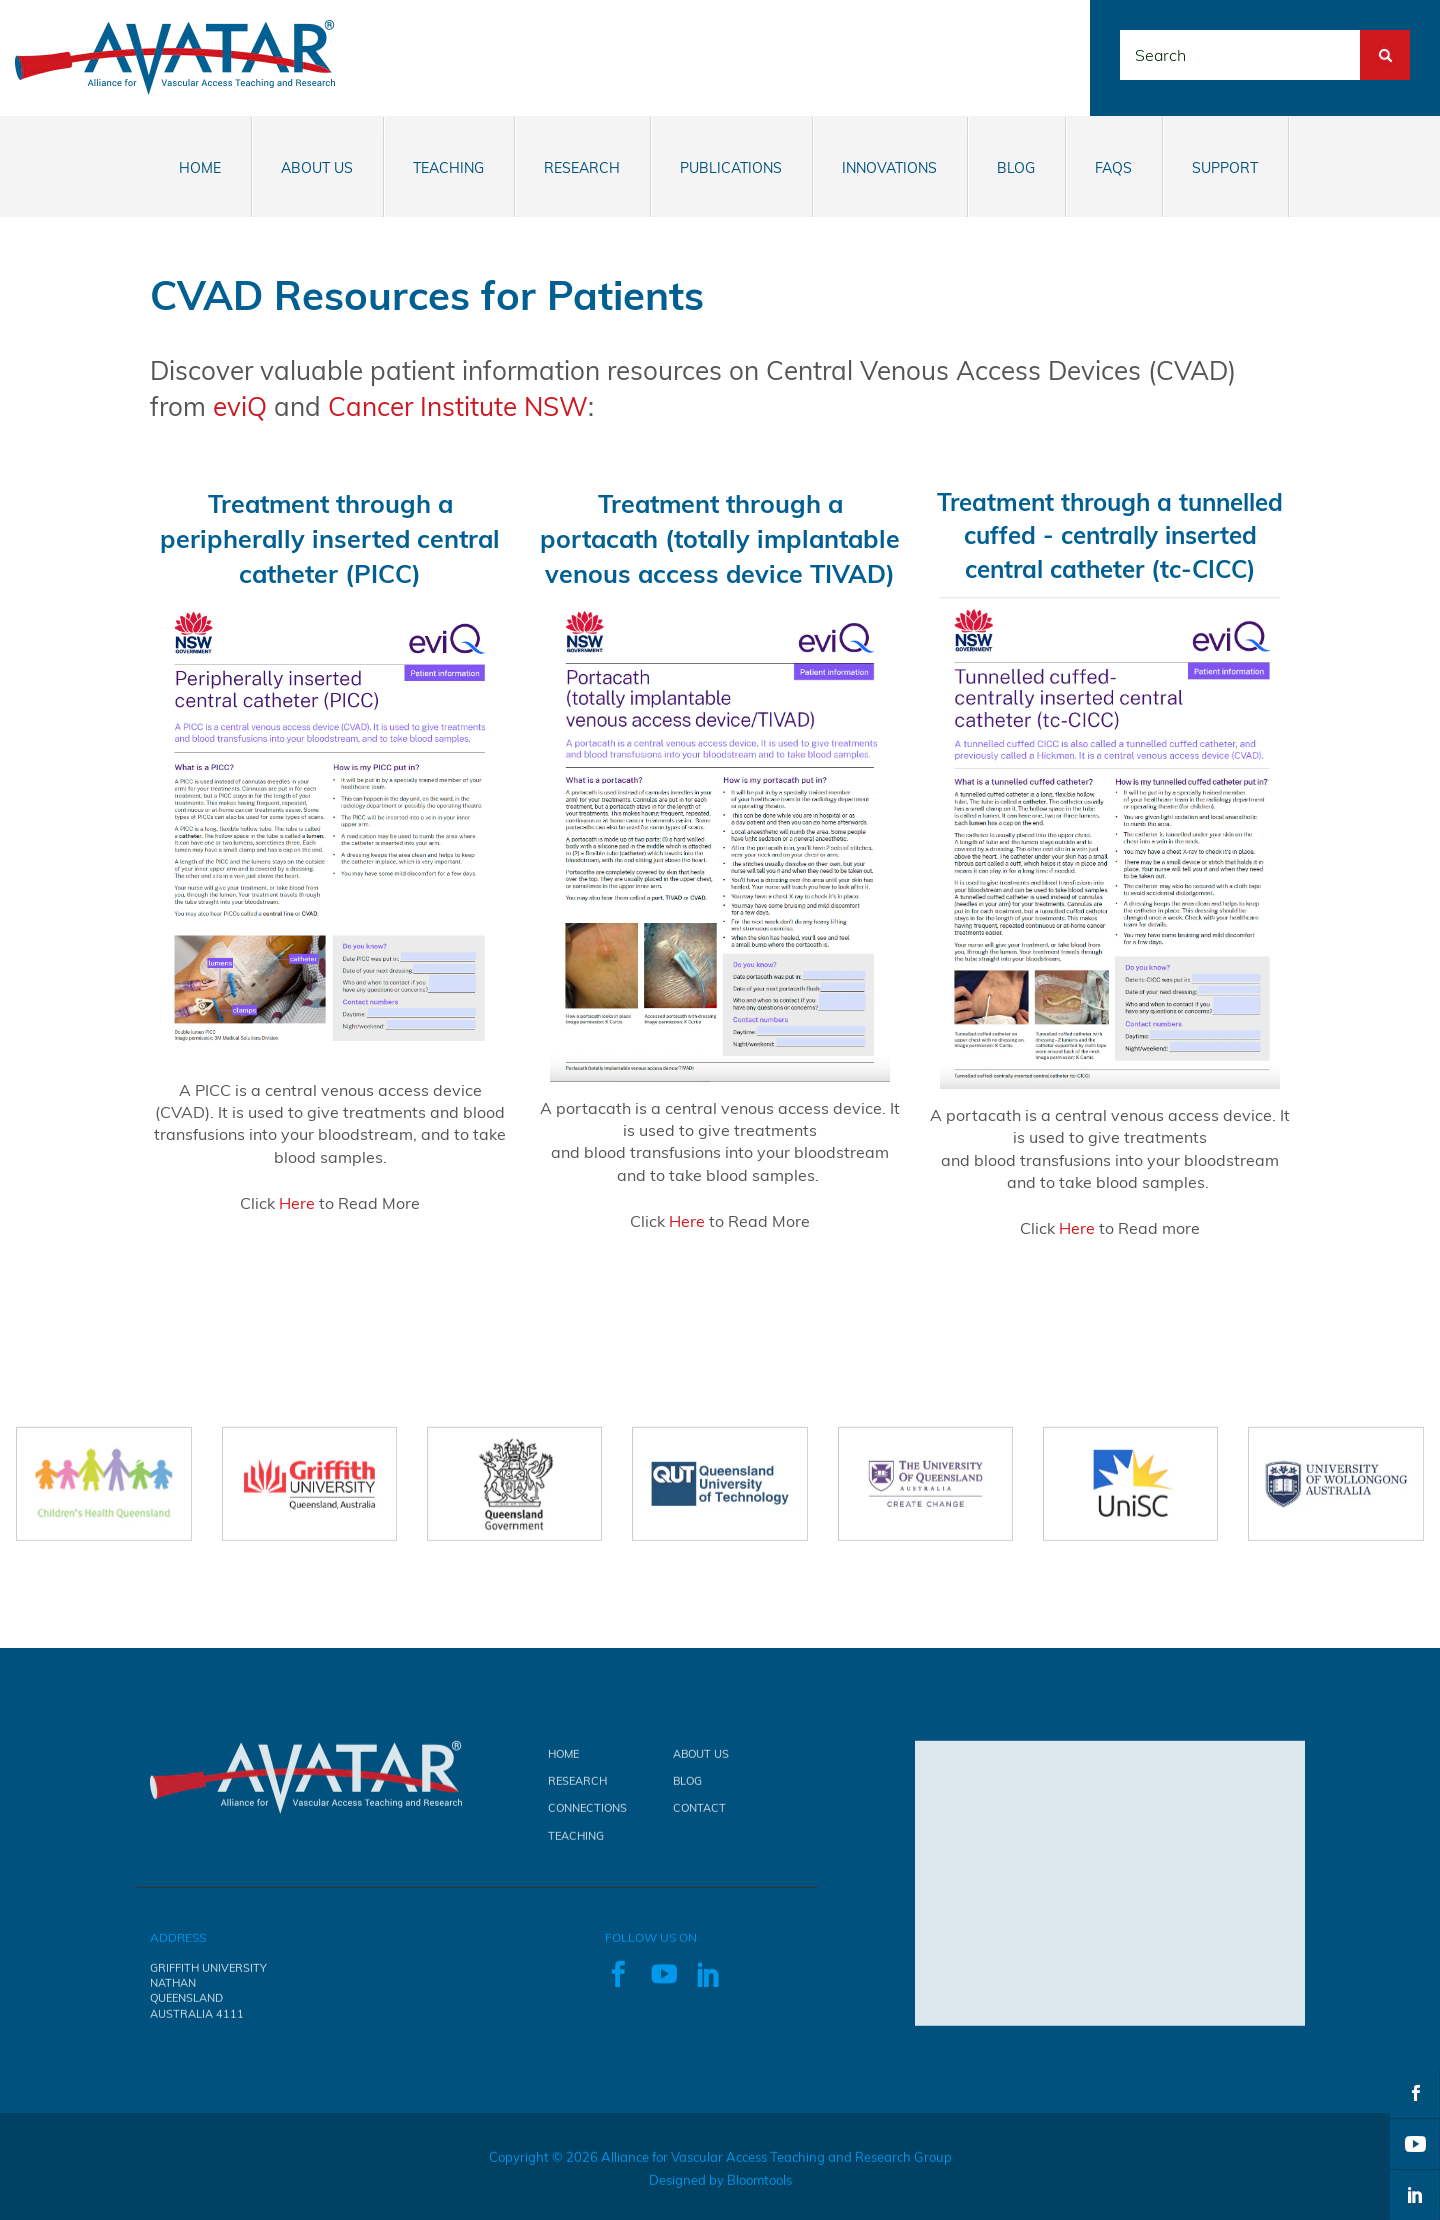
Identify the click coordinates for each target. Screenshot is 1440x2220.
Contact (699, 1817)
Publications (731, 168)
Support (1225, 168)
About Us (317, 168)
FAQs (1113, 168)
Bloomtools (759, 2189)
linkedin (1415, 2195)
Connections (587, 1817)
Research (582, 168)
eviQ (240, 406)
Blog (1016, 168)
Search (1385, 41)
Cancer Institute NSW (458, 406)
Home (200, 168)
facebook (1415, 2093)
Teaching (448, 168)
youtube (1415, 2144)
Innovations (889, 168)
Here (297, 1203)
